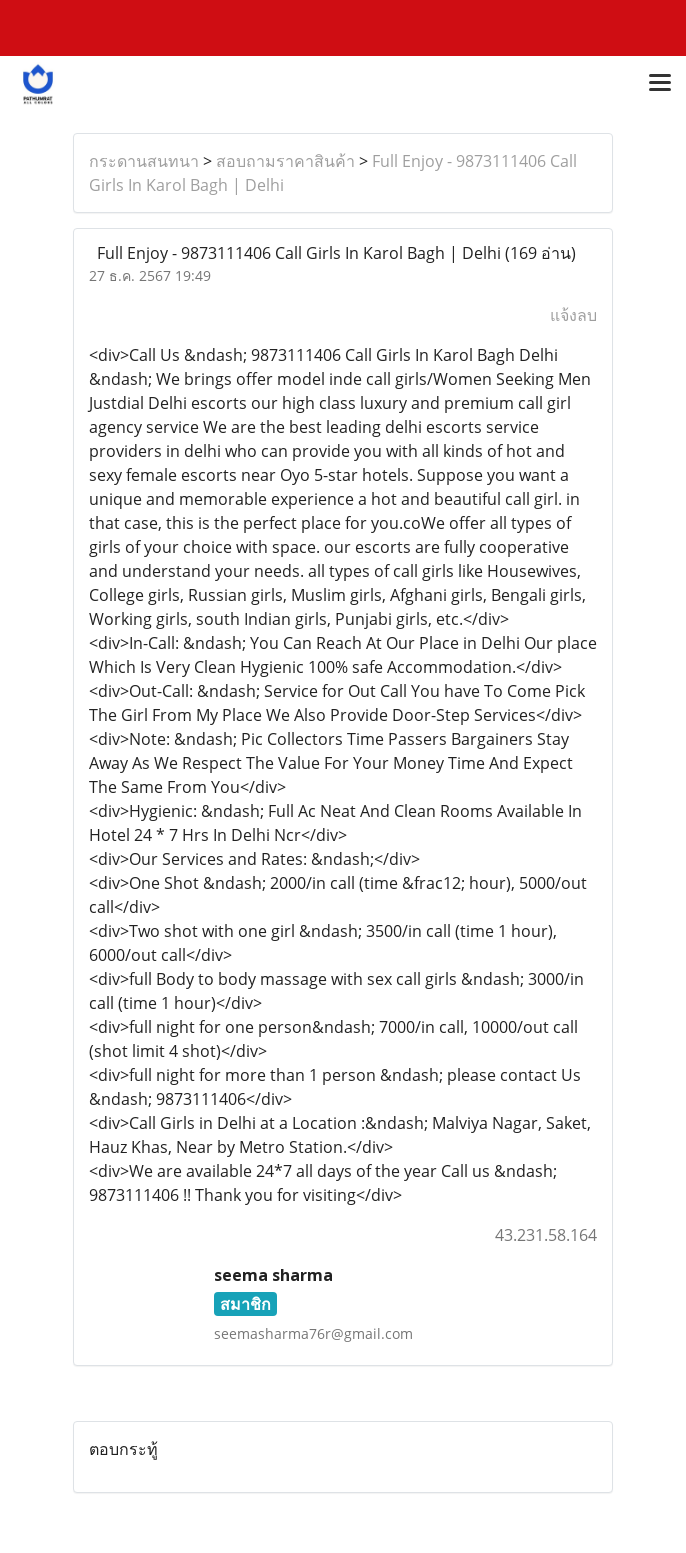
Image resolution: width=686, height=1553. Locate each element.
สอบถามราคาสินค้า (285, 161)
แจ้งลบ (573, 315)
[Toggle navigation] (660, 84)
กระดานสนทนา (144, 161)
